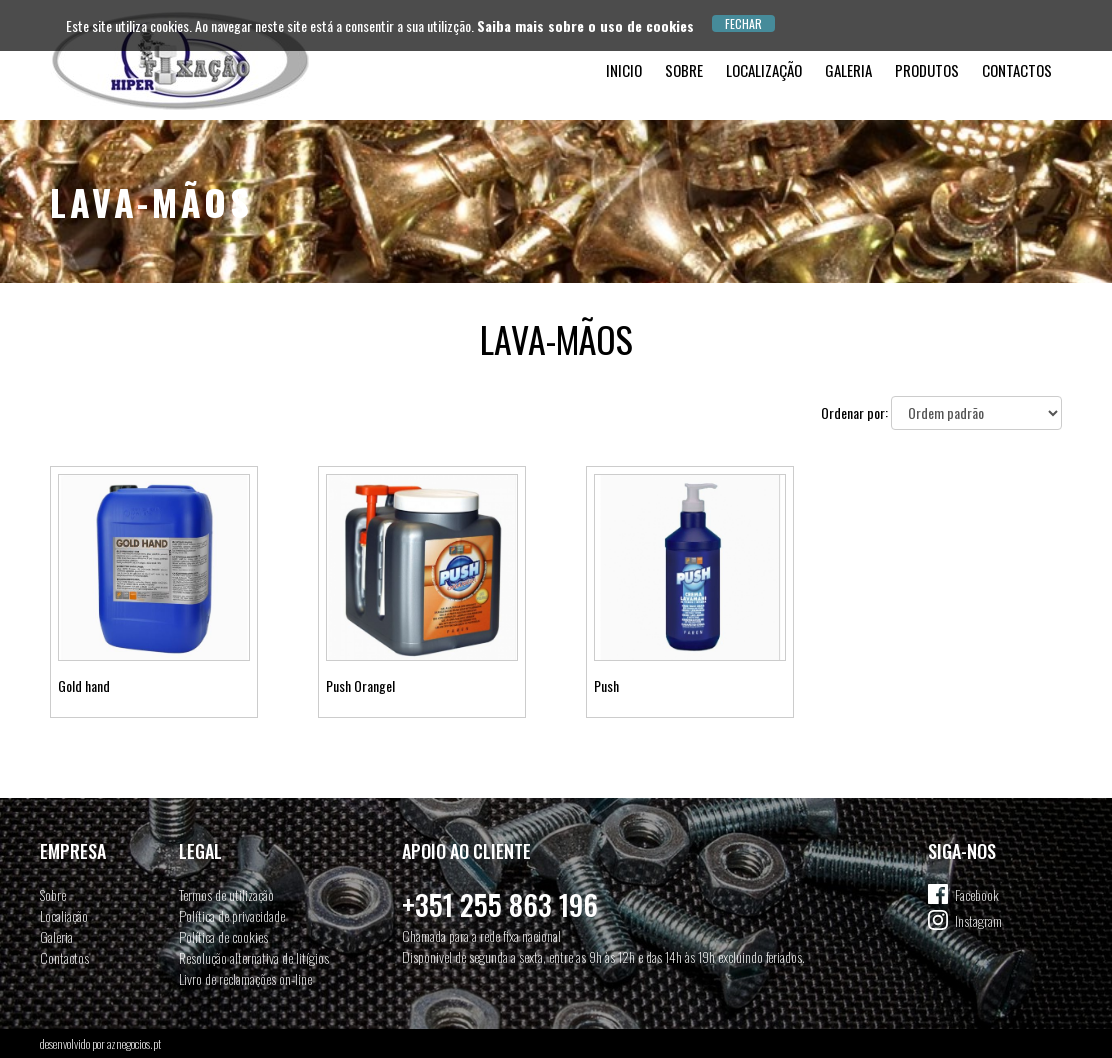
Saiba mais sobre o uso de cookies (585, 25)
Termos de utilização (226, 894)
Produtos (927, 70)
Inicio (624, 70)
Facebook (977, 894)
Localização (764, 70)
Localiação (64, 915)
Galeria (848, 70)
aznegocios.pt (134, 1043)
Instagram (978, 920)
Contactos (1017, 70)
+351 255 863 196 (500, 904)
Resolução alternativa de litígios (254, 957)
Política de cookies (223, 936)
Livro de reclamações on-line (245, 978)
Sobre (684, 70)
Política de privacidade (232, 915)
